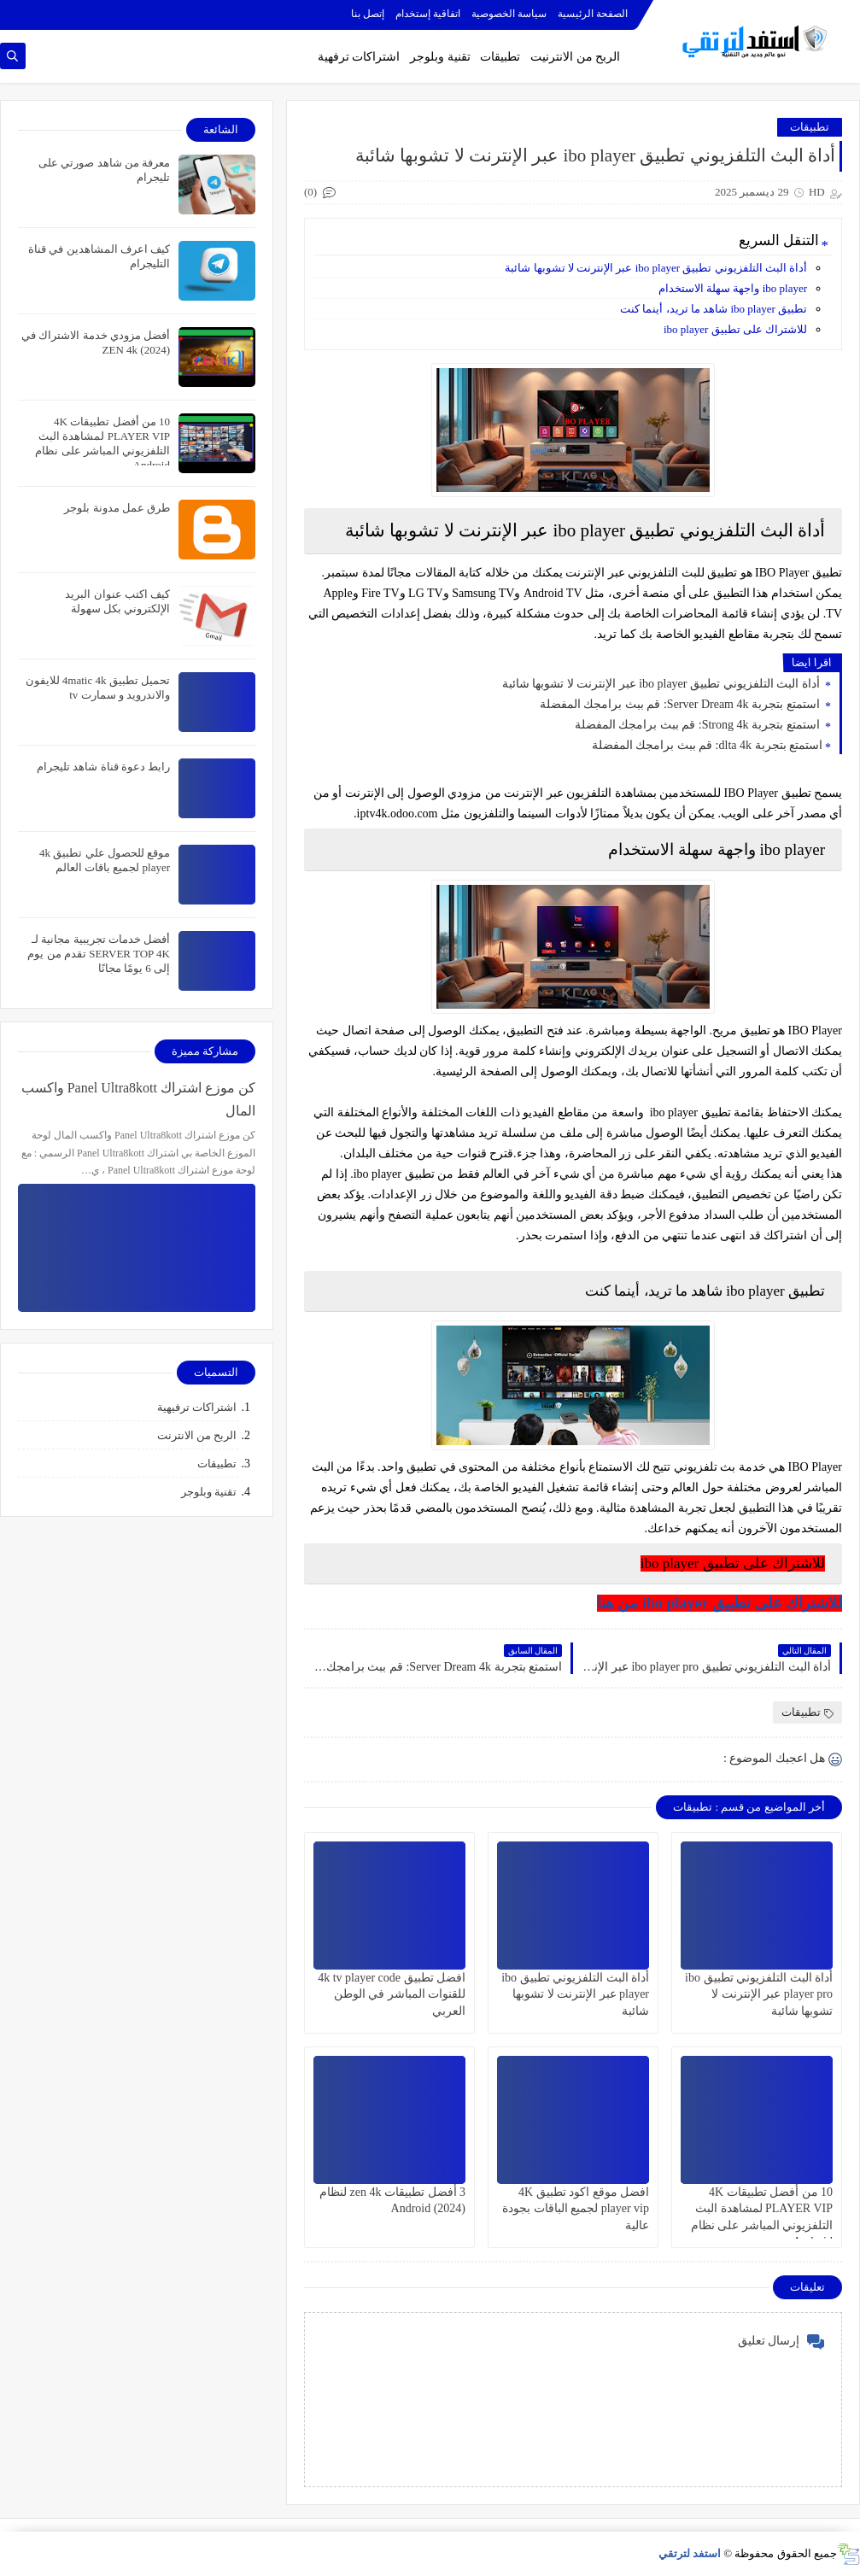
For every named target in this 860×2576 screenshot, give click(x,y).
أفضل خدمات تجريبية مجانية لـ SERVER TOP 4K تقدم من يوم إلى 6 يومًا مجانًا (98, 954)
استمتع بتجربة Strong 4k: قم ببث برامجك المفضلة (698, 724)
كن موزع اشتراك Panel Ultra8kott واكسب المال (138, 1099)
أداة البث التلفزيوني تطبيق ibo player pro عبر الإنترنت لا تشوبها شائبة (759, 1994)
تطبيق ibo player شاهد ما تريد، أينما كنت (713, 308)
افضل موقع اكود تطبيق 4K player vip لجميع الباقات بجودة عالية (575, 2208)
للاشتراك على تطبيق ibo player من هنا (719, 1603)
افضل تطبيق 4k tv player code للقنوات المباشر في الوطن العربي (391, 1994)
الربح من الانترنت (197, 1435)
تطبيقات (500, 56)
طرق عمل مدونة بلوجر (117, 507)
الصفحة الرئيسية (593, 14)
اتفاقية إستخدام (427, 14)
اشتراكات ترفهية (359, 56)
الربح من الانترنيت (575, 56)
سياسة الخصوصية (509, 14)
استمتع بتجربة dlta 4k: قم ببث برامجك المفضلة (707, 745)
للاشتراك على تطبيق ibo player (735, 329)
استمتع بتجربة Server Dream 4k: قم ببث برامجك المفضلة (681, 704)
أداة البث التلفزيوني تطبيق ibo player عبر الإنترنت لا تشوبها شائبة (656, 267)
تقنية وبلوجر (440, 56)
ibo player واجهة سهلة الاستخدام (732, 288)
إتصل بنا (367, 14)
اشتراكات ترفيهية (197, 1407)
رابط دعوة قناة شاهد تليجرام (103, 766)
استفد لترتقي (689, 2553)
